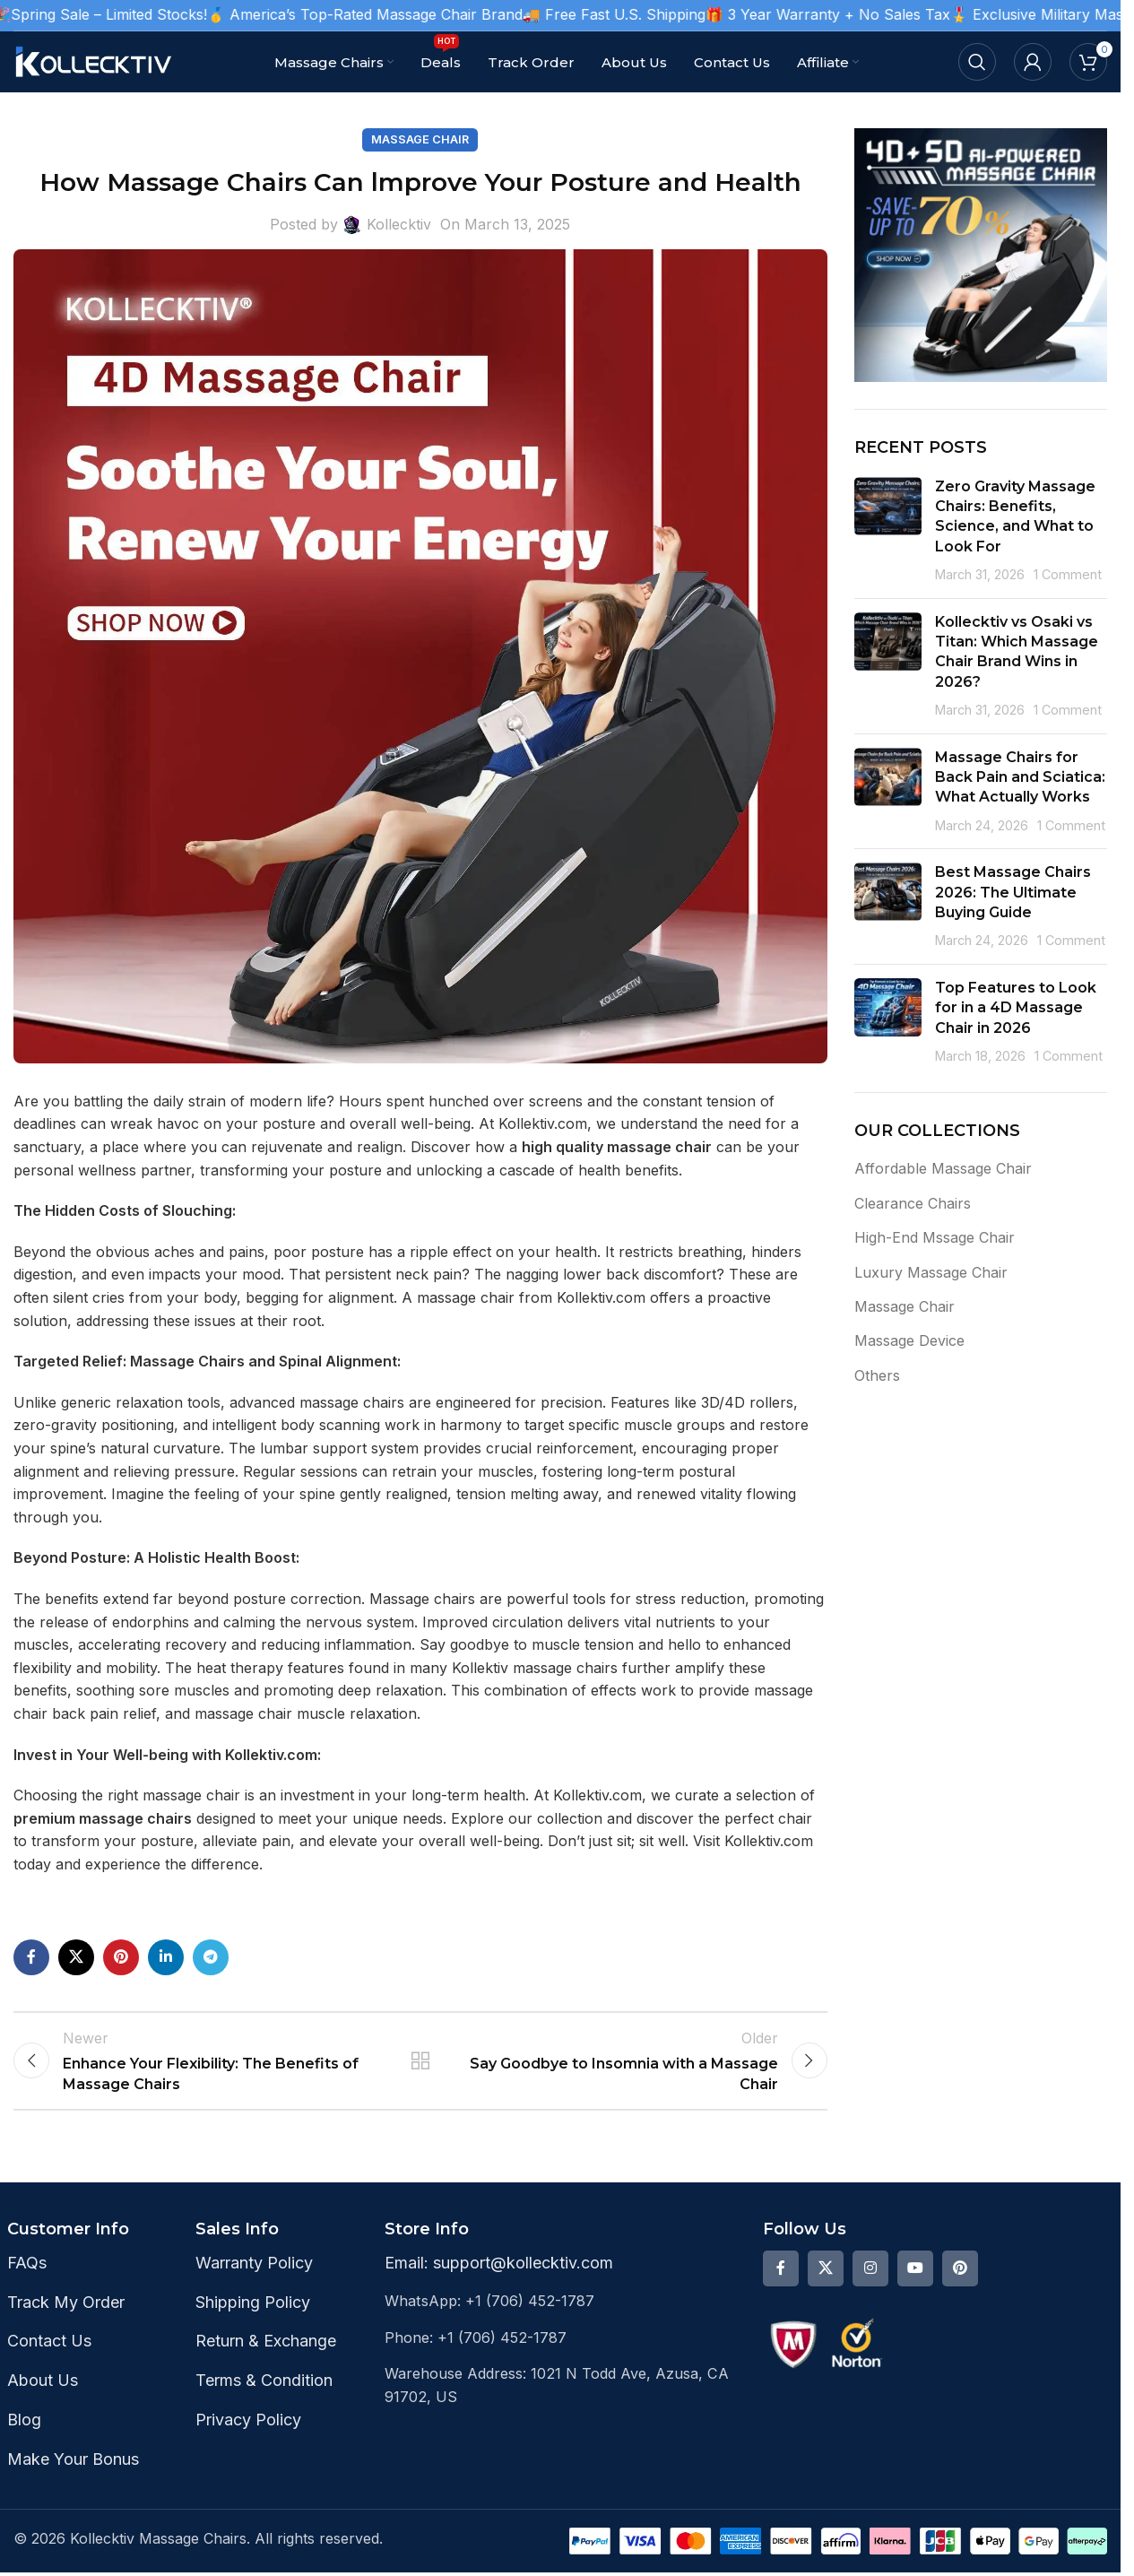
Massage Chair (420, 139)
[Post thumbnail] (888, 531)
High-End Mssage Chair (934, 1237)
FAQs (27, 2277)
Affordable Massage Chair (943, 1168)
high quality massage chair (617, 1147)
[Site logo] (94, 60)
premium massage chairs (102, 1818)
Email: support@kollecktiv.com (499, 2277)
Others (877, 1375)
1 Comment (1068, 574)
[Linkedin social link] (166, 1957)
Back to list (420, 2068)
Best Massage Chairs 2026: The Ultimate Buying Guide (1013, 892)
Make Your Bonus (73, 2474)
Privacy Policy (248, 2435)
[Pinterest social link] (121, 1957)
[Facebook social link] (31, 1957)
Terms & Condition (264, 2396)
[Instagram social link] (870, 2284)
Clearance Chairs (912, 1203)
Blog (24, 2435)
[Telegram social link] (211, 1957)
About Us (42, 2396)
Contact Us (49, 2356)
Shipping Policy (252, 2317)
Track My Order (66, 2317)
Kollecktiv (399, 224)
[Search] (977, 62)
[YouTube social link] (915, 2284)
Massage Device (909, 1340)
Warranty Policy (254, 2277)
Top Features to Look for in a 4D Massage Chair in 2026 (1015, 1007)
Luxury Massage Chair (931, 1272)
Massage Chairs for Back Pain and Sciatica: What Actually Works (1020, 777)
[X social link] (76, 1957)
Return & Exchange (265, 2356)
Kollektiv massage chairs (535, 1668)
